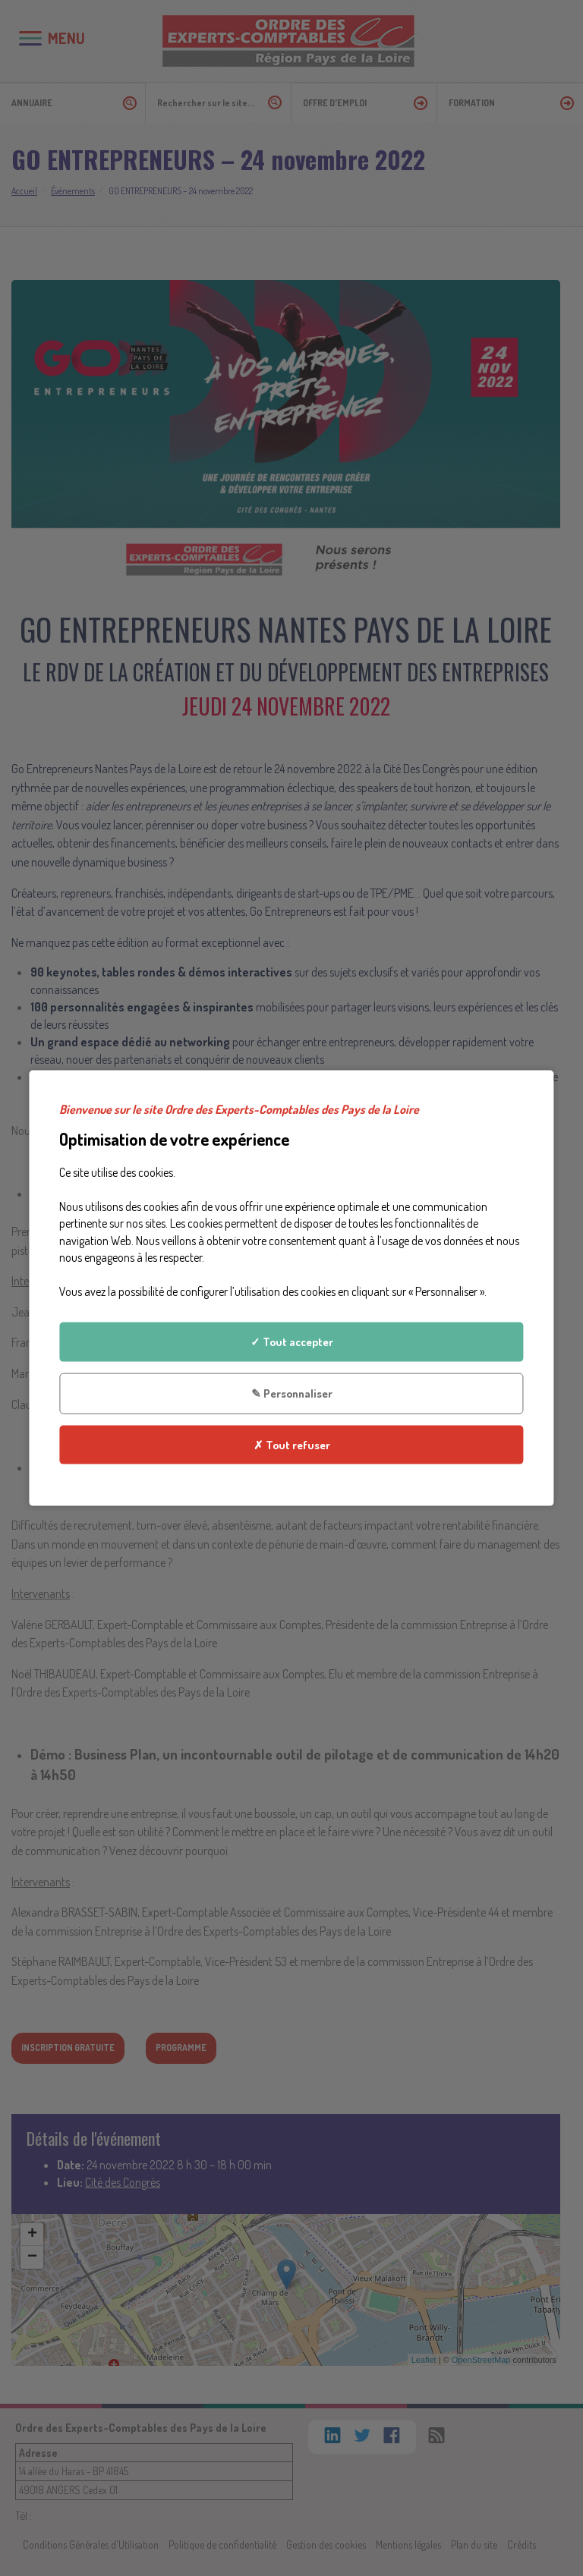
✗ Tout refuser (292, 1445)
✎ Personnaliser (292, 1393)
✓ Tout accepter (292, 1340)
